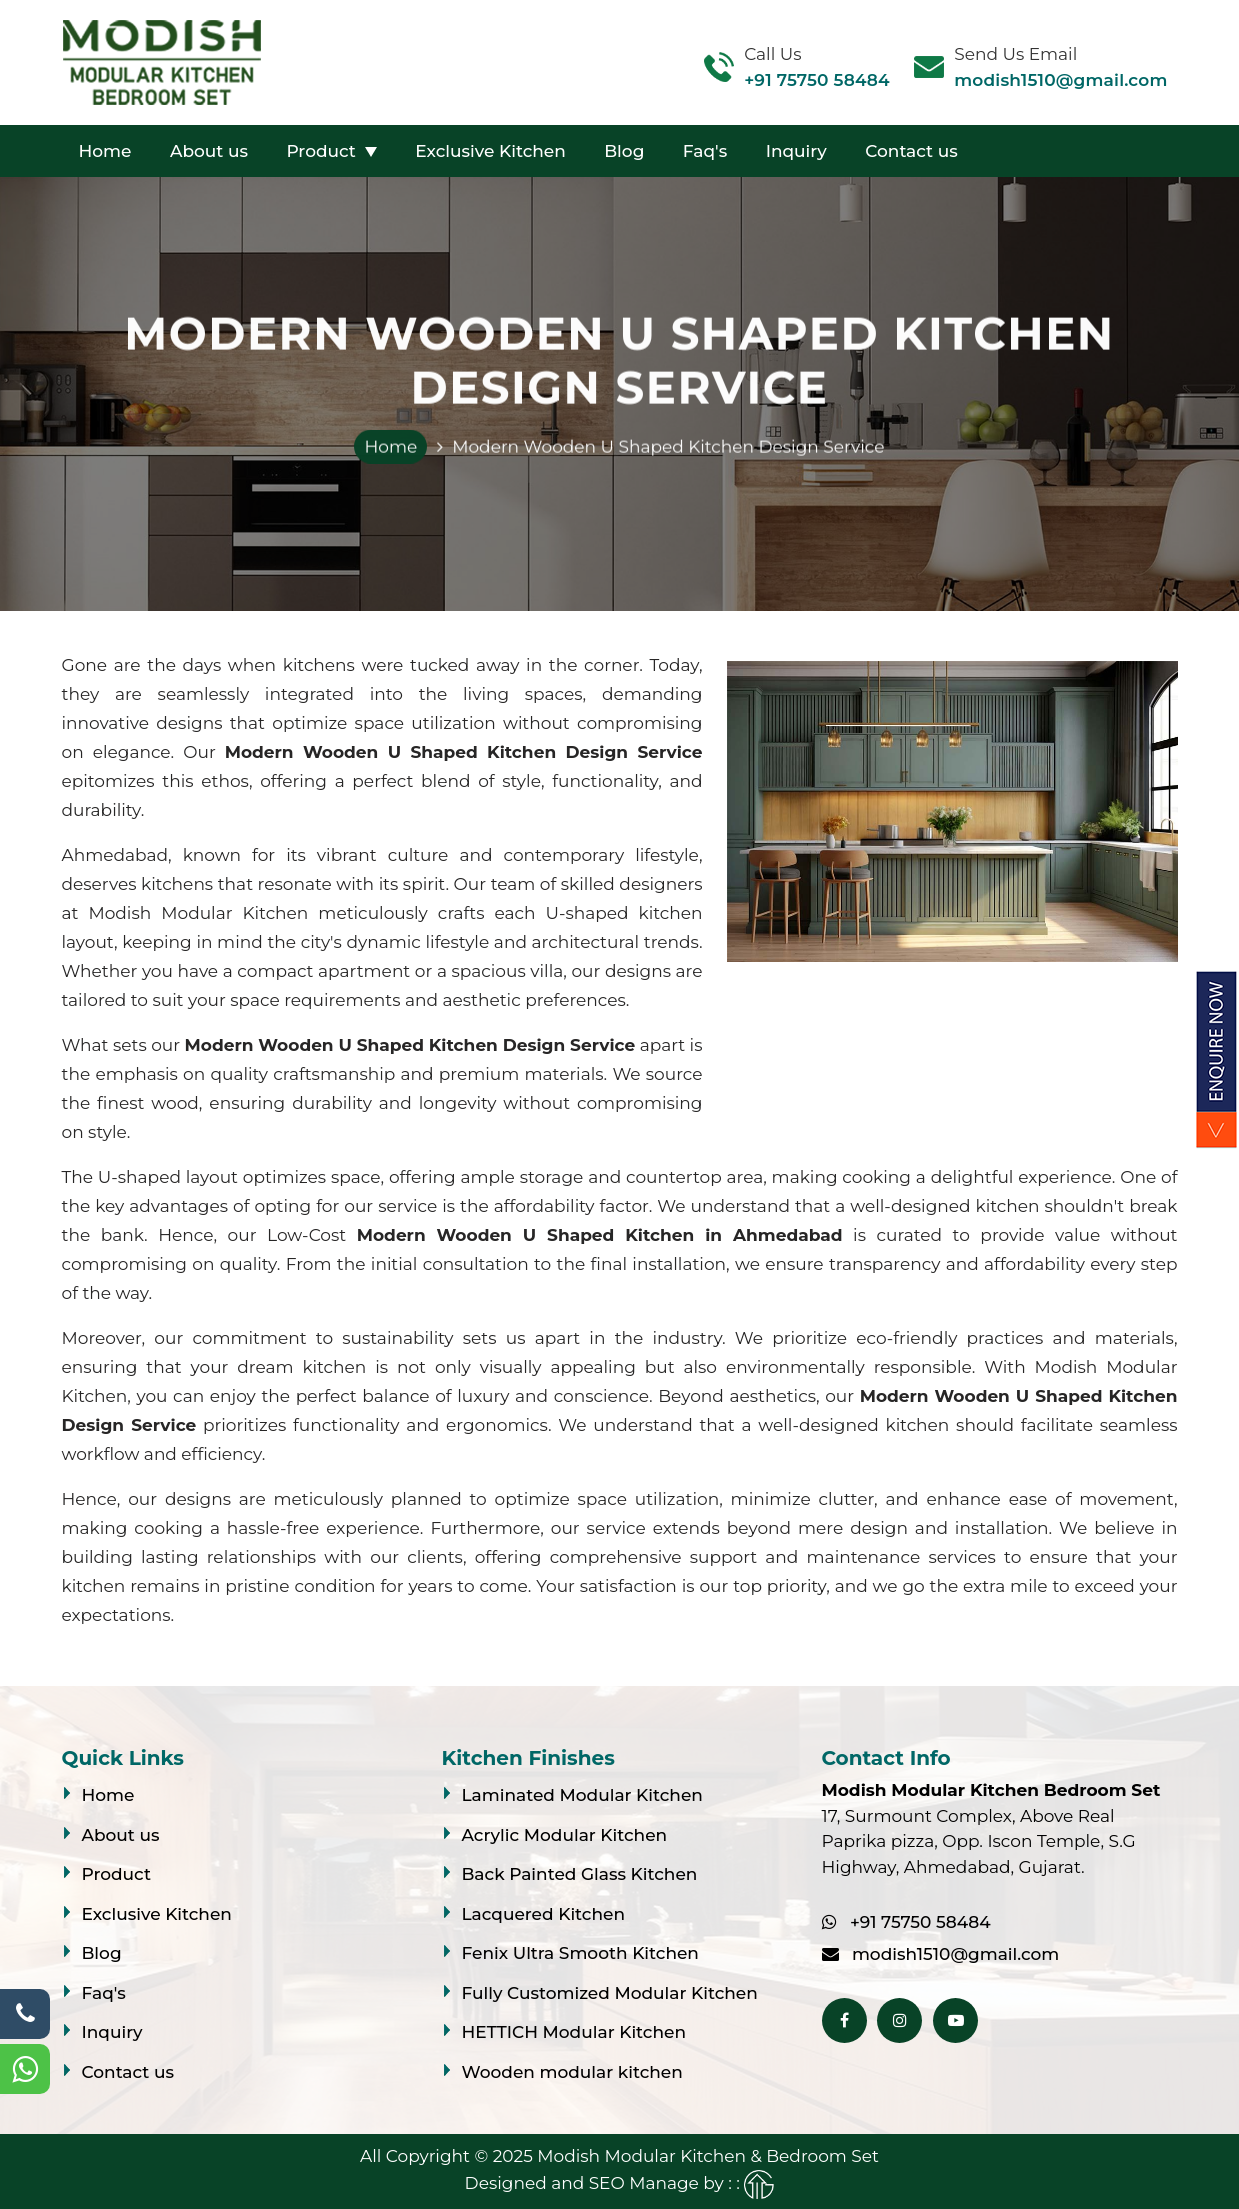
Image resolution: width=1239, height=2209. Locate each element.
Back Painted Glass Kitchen (580, 1874)
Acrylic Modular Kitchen (565, 1835)
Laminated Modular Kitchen (582, 1795)
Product (320, 151)
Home (105, 151)
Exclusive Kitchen (490, 151)
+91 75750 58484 (817, 80)
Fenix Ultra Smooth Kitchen (580, 1953)
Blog (624, 151)
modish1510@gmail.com (1060, 80)
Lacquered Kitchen (543, 1914)
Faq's (705, 151)
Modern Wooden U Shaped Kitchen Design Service (668, 447)
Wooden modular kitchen (572, 2072)
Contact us (911, 151)
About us (209, 151)
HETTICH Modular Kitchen (574, 2032)
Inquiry (796, 151)
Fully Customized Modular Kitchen (610, 1993)
